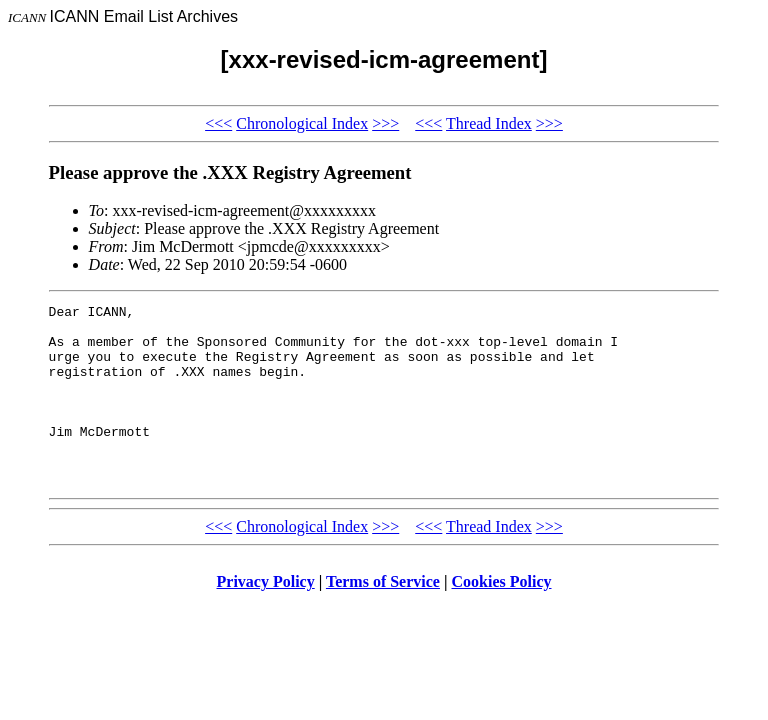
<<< (218, 123)
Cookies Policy (502, 617)
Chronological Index (302, 123)
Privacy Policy (266, 617)
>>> (385, 123)
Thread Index (489, 123)
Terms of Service (383, 617)
